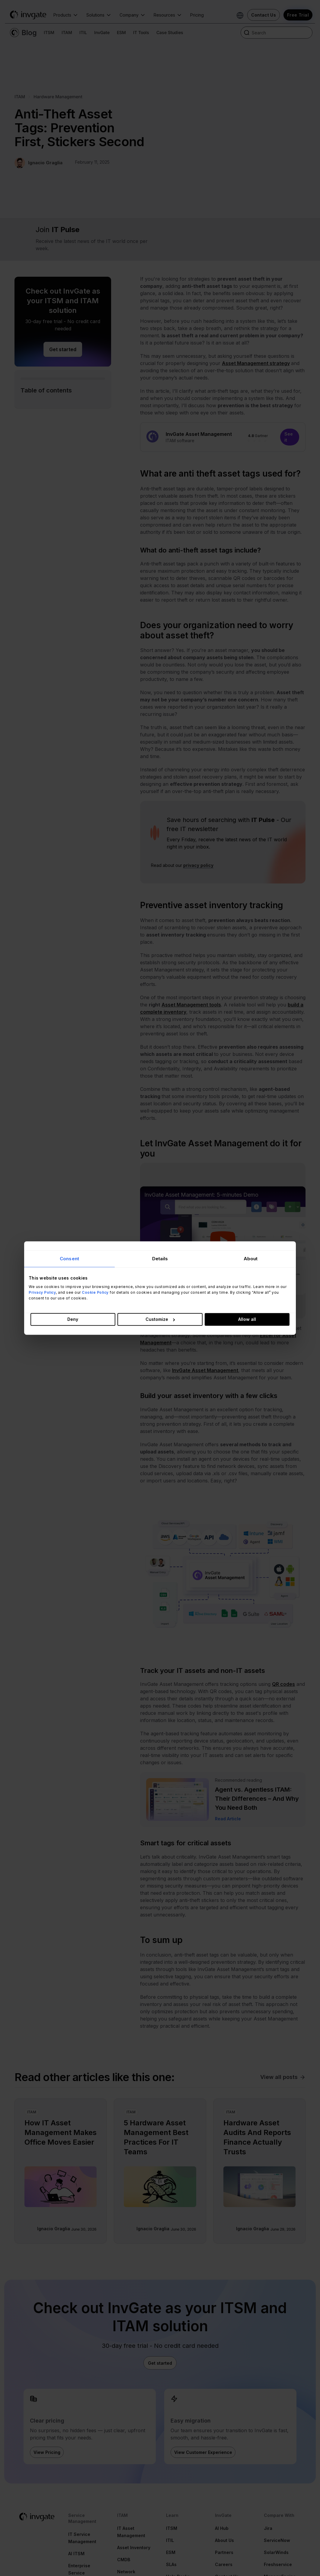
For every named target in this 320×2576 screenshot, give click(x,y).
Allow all (247, 1319)
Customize (160, 1319)
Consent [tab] (69, 1258)
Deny (72, 1319)
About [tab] (251, 1258)
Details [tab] (160, 1258)
